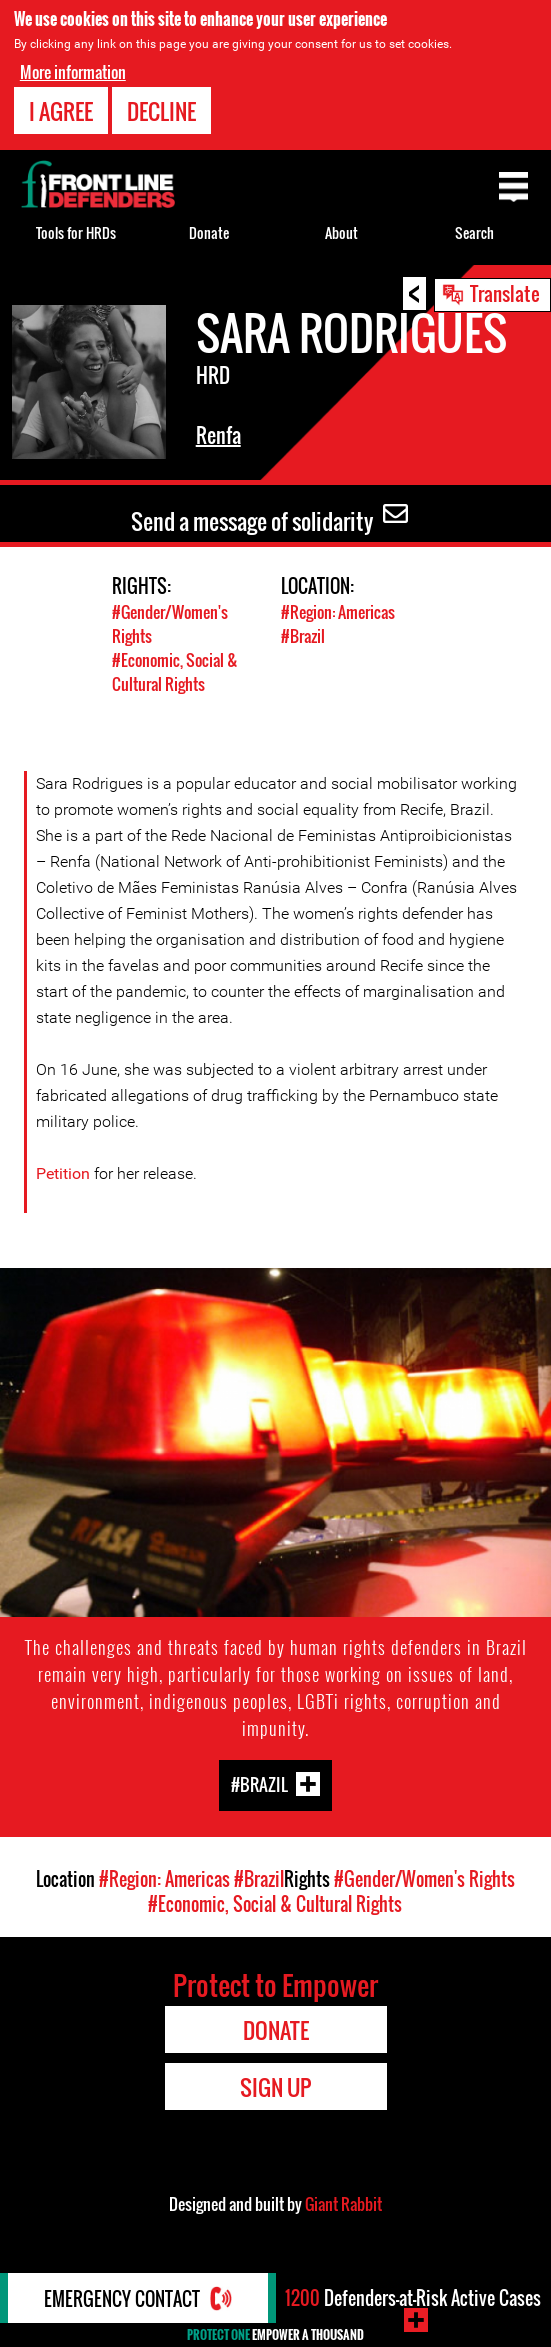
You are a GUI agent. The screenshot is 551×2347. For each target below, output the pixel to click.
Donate (209, 232)
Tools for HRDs (76, 232)
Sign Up (275, 2087)
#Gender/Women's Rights (424, 1879)
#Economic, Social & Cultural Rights (175, 672)
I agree (61, 110)
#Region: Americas (338, 612)
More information (73, 71)
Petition (63, 1173)
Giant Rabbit (343, 2204)
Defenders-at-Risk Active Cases (413, 2298)
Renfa (218, 435)
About (341, 232)
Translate (505, 293)
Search (474, 232)
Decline (161, 110)
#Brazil (303, 636)
